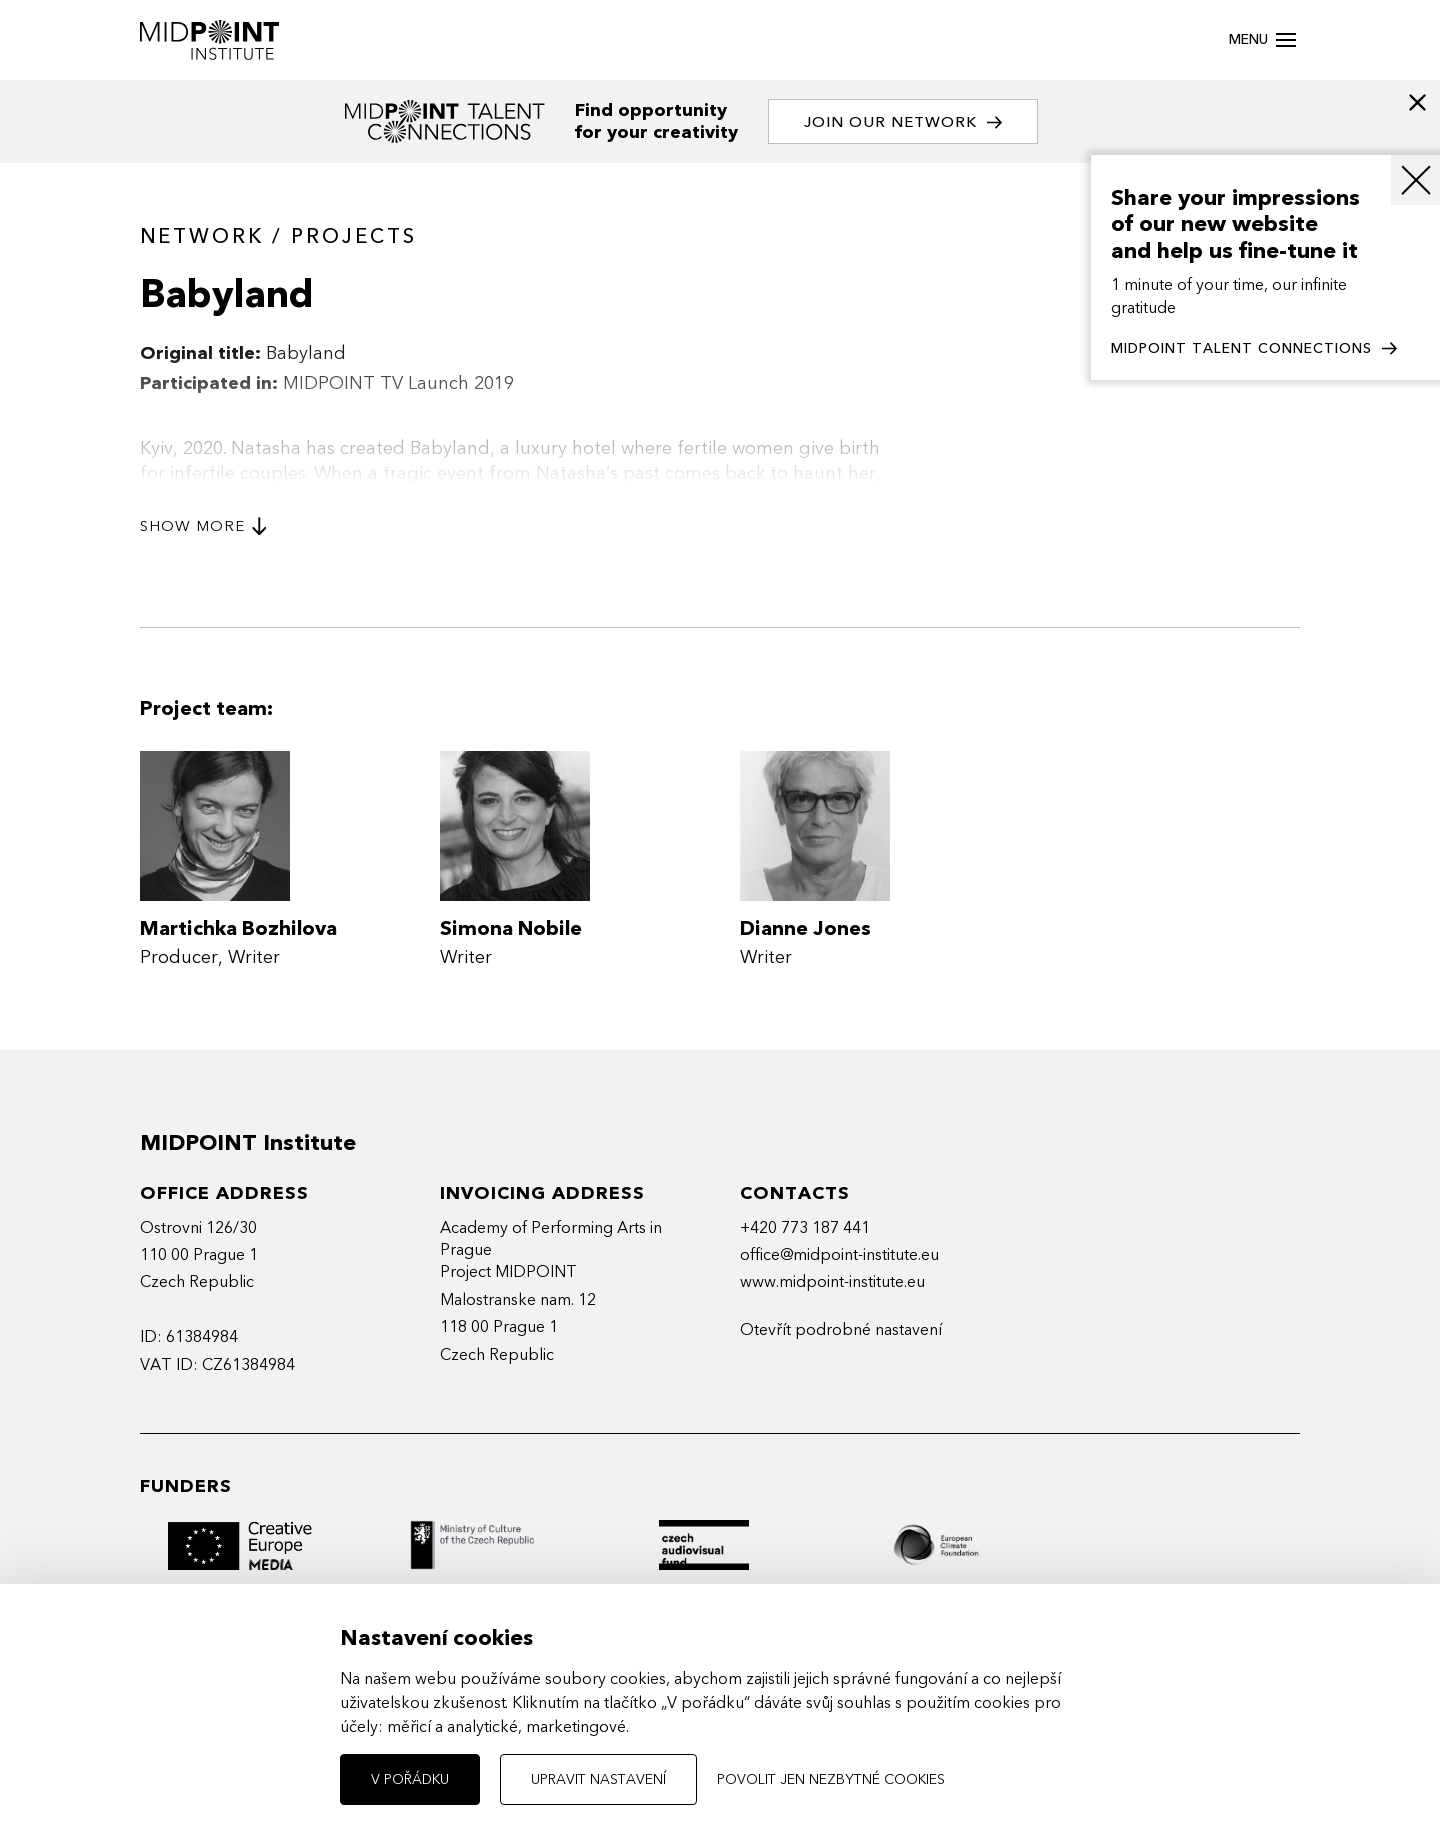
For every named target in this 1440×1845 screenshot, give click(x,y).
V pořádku (410, 1779)
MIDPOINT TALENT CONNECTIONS (1254, 349)
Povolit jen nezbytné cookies (831, 1779)
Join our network (903, 122)
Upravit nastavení (598, 1779)
